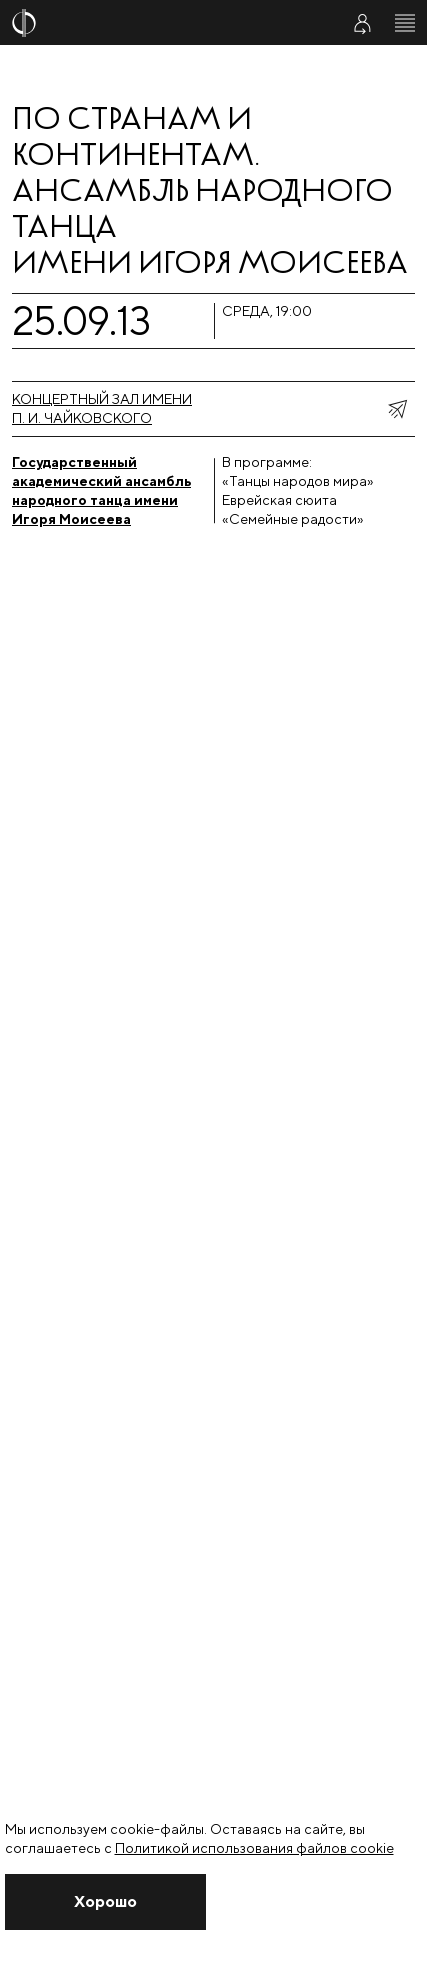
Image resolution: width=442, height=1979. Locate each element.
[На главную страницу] (163, 23)
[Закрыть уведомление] (105, 1902)
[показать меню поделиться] (397, 409)
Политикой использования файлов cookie (254, 1848)
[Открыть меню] (405, 23)
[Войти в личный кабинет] (362, 23)
